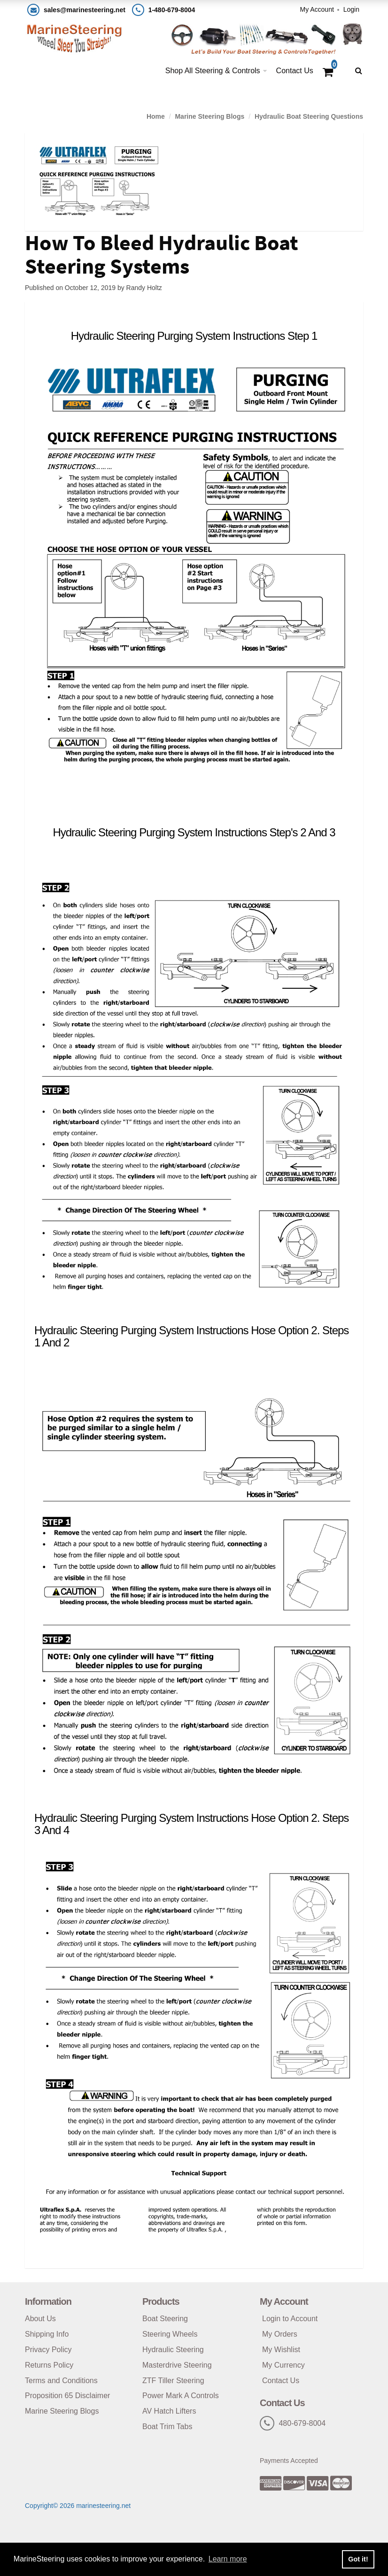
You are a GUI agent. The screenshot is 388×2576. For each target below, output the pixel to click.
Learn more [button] (228, 2559)
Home (156, 116)
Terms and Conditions (61, 2381)
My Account (317, 9)
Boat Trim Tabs (167, 2427)
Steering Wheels (169, 2334)
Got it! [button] (358, 2559)
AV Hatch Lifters (169, 2411)
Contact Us (294, 71)
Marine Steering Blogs (209, 116)
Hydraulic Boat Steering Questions (309, 116)
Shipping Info (47, 2334)
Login (351, 9)
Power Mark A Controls (180, 2396)
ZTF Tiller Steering (173, 2381)
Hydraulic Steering (173, 2350)
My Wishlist (281, 2350)
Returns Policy (49, 2365)
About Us (40, 2319)
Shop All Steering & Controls (212, 71)
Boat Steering (165, 2319)
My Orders (279, 2334)
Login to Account (290, 2319)
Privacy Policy (48, 2350)
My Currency (283, 2365)
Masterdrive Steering (177, 2365)
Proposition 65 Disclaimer (67, 2396)
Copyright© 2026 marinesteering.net (78, 2505)
